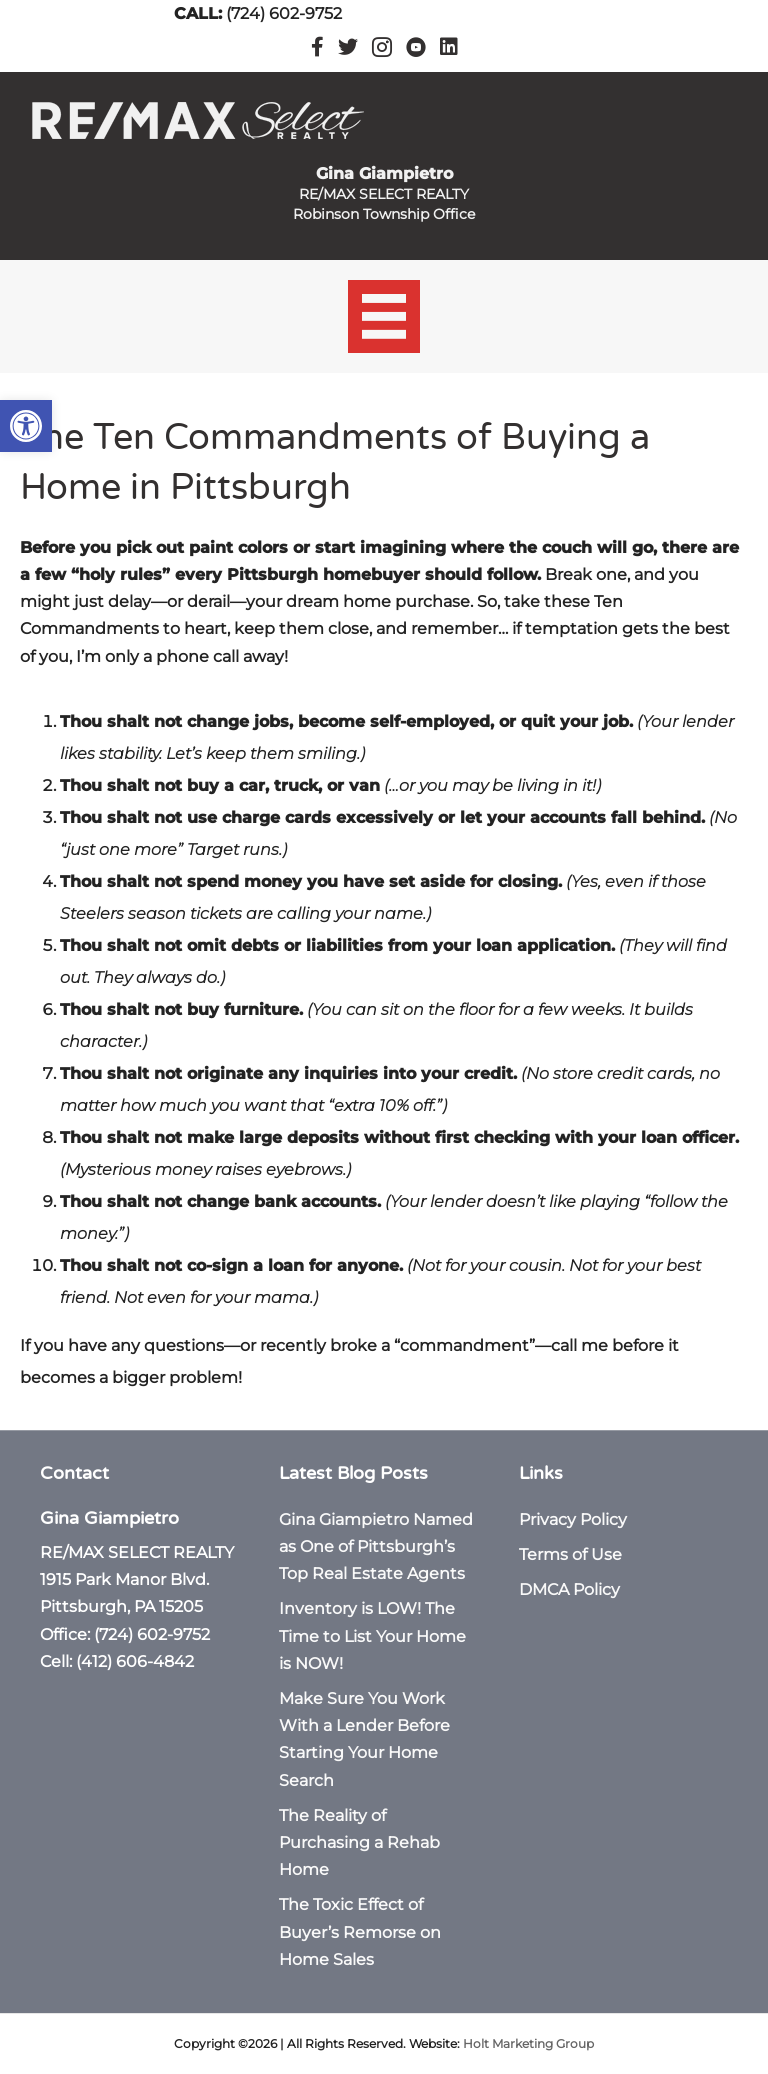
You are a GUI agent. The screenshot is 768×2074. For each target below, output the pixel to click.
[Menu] (384, 316)
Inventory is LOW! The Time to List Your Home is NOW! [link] (372, 1635)
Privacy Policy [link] (573, 1519)
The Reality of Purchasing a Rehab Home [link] (359, 1842)
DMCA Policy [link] (569, 1589)
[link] (26, 426)
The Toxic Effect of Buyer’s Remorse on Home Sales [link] (360, 1931)
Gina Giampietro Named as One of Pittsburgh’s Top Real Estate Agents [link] (376, 1546)
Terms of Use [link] (570, 1554)
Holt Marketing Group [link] (528, 2043)
